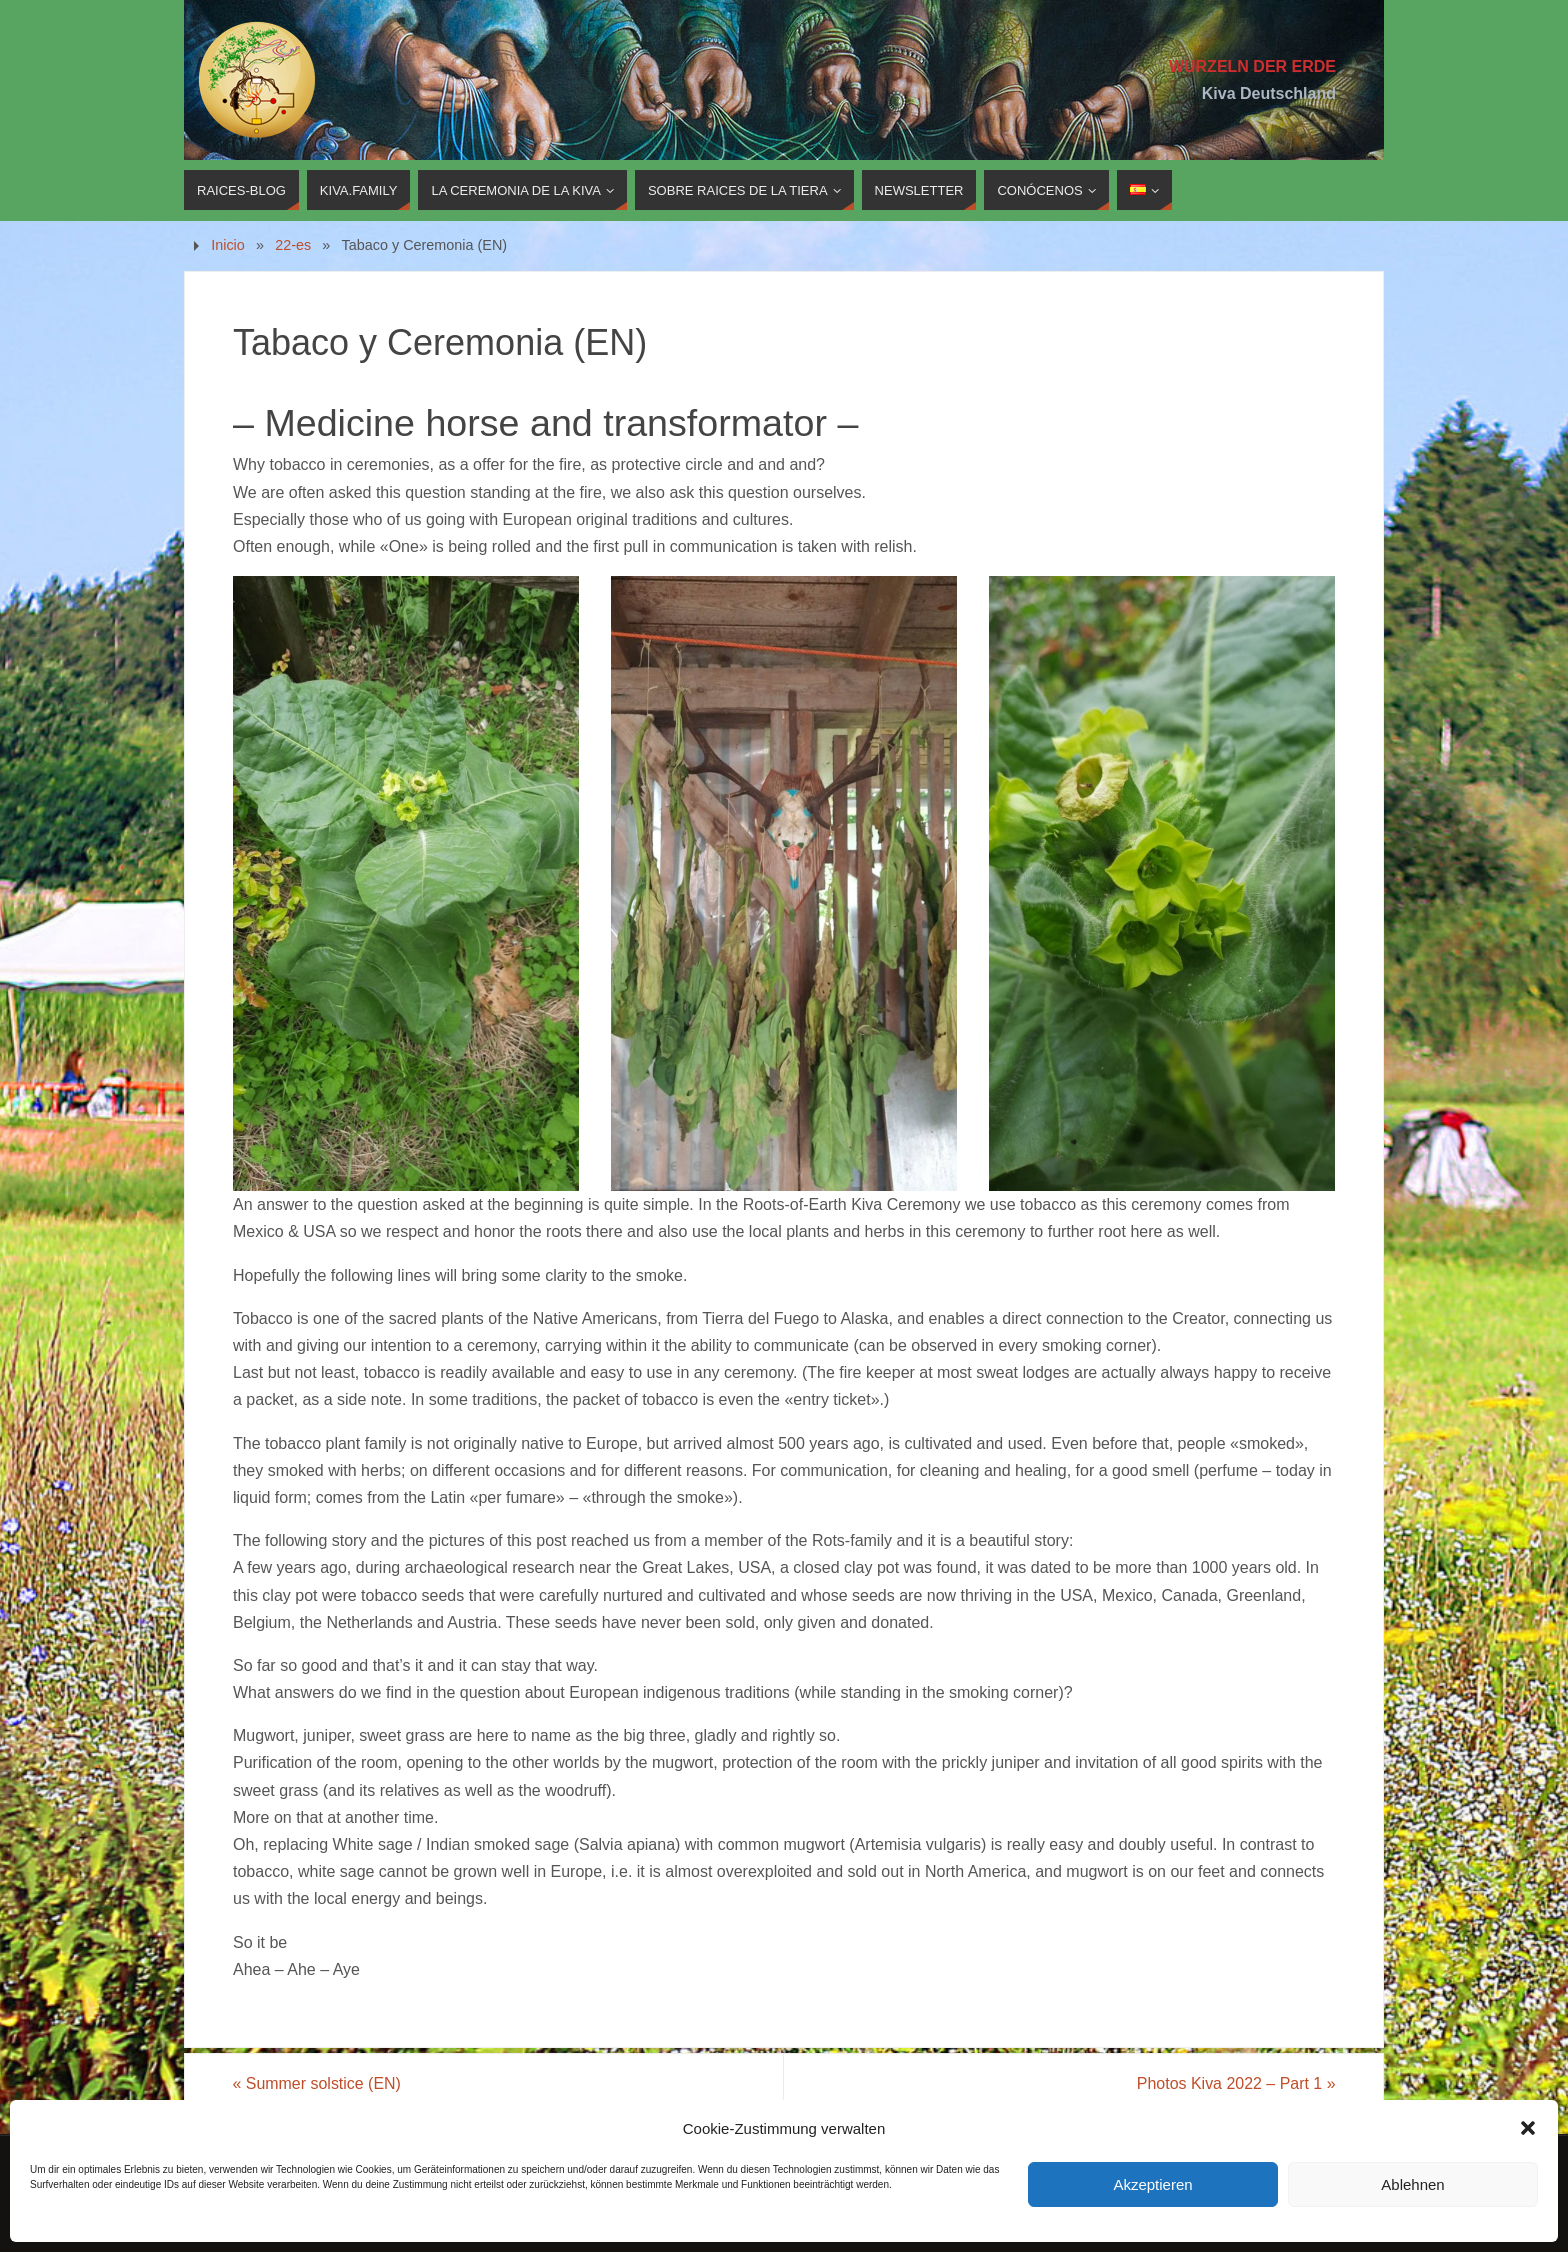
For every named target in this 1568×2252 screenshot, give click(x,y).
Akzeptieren (1152, 2184)
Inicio (228, 245)
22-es (293, 245)
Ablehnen (1412, 2184)
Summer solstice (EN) (317, 2083)
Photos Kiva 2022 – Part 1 (1235, 2083)
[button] (1528, 2128)
